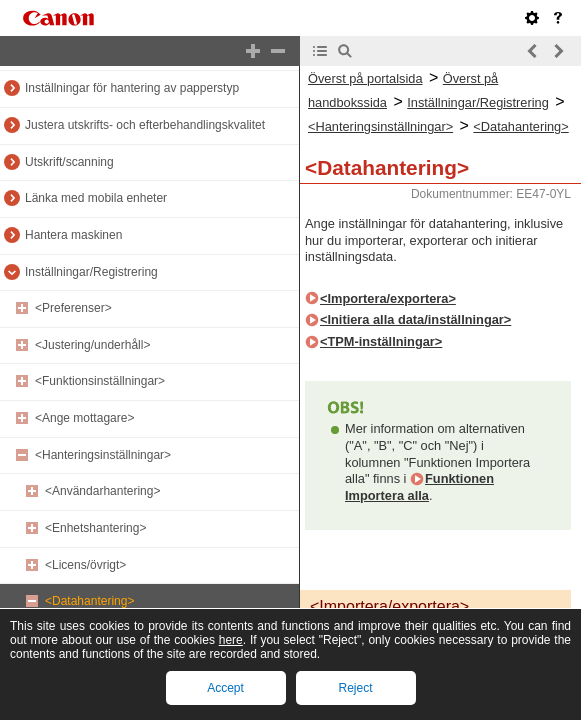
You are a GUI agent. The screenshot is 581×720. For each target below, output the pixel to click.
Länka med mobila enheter (96, 198)
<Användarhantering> (102, 491)
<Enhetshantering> (95, 528)
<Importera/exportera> (388, 298)
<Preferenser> (73, 308)
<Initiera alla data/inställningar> (415, 319)
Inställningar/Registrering (91, 272)
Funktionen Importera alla (419, 487)
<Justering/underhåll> (92, 345)
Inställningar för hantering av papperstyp (132, 88)
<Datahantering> (89, 601)
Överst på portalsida (365, 78)
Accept (225, 688)
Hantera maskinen (73, 235)
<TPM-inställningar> (381, 341)
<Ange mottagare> (84, 418)
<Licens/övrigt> (85, 565)
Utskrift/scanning (69, 162)
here (231, 640)
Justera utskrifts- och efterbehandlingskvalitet (145, 125)
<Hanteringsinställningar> (103, 455)
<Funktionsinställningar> (100, 381)
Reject (355, 688)
